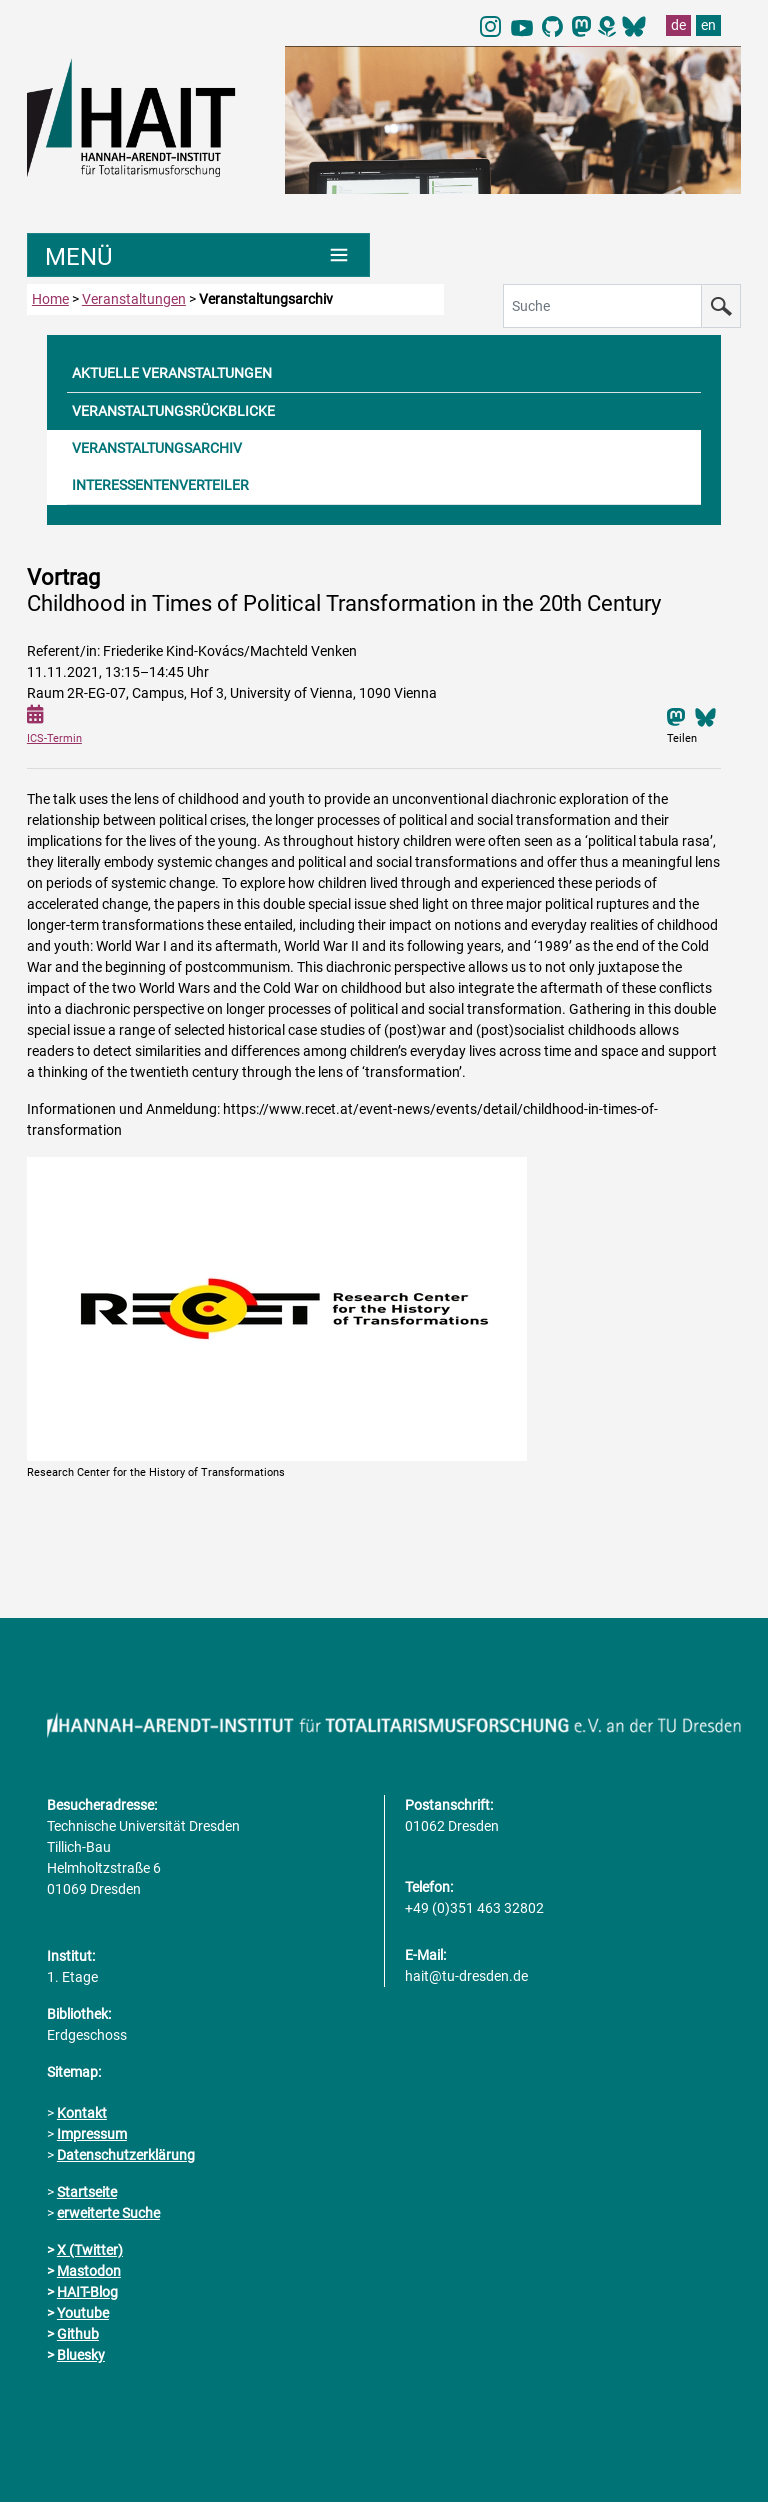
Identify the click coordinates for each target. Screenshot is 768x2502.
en (708, 25)
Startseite (87, 2192)
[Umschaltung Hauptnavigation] (198, 255)
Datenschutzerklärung (126, 2155)
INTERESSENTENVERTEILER (160, 485)
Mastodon (89, 2271)
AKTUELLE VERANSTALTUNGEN (172, 373)
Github (78, 2334)
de (678, 25)
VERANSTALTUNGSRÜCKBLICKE (173, 411)
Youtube (83, 2313)
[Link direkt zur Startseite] (146, 116)
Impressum (92, 2134)
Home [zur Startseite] (50, 299)
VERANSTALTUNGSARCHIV (157, 448)
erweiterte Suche (108, 2213)
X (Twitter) (90, 2250)
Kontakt (82, 2113)
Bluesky (81, 2355)
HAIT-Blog (87, 2292)
